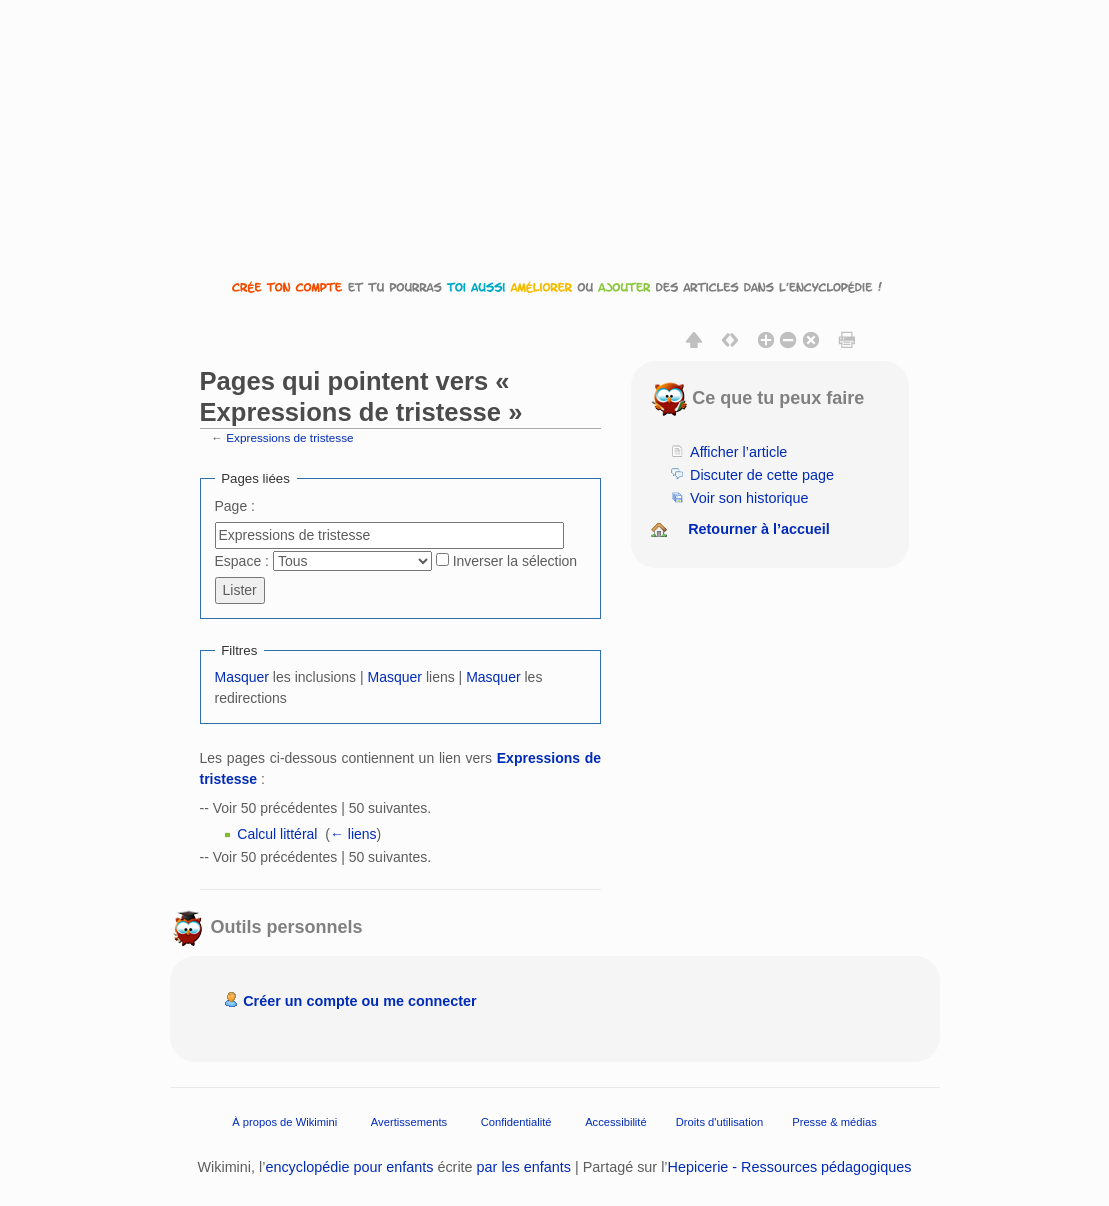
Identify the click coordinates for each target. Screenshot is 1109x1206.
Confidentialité (516, 1121)
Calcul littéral (277, 834)
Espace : (242, 561)
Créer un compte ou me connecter (360, 1001)
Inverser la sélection (515, 561)
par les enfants (524, 1167)
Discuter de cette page (762, 475)
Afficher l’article (738, 452)
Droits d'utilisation (719, 1121)
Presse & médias (834, 1121)
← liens (353, 834)
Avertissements (409, 1121)
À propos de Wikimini (284, 1121)
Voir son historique (749, 498)
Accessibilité (616, 1121)
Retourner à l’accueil (759, 529)
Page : (235, 506)
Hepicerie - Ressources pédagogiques (790, 1167)
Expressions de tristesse (289, 437)
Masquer (242, 677)
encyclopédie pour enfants (349, 1167)
